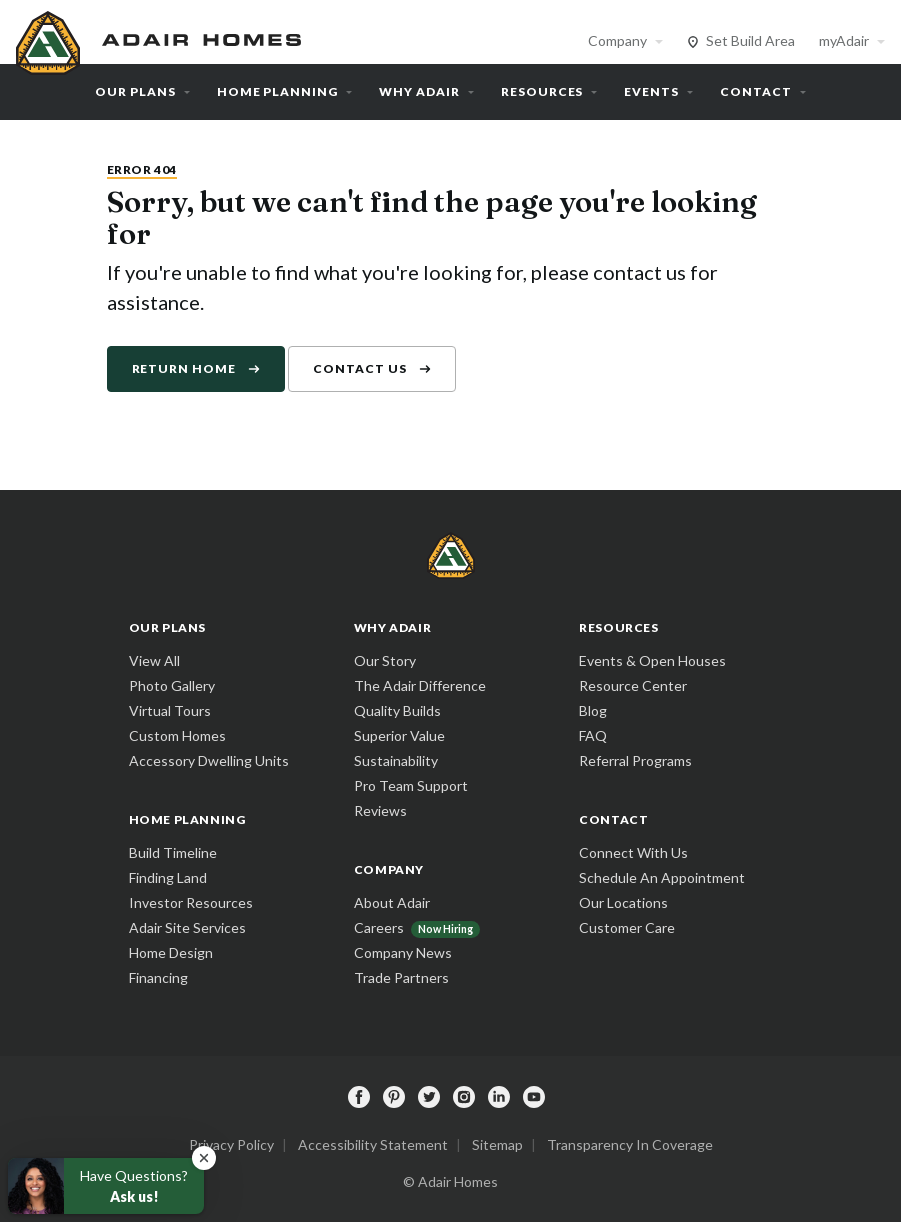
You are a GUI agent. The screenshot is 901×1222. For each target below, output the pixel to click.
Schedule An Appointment (662, 877)
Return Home (184, 368)
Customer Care (627, 927)
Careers (379, 927)
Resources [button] (542, 91)
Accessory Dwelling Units (209, 760)
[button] (204, 1158)
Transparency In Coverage (630, 1144)
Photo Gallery (172, 685)
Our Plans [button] (135, 91)
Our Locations (623, 902)
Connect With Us (633, 852)
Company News (403, 952)
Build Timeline (173, 852)
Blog (593, 710)
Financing (158, 977)
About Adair (392, 902)
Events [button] (651, 91)
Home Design (171, 952)
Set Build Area (750, 40)
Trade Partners (401, 977)
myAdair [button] (844, 40)
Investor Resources (191, 902)
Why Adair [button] (419, 91)
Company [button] (617, 40)
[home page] (161, 40)
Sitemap (497, 1144)
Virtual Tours (170, 710)
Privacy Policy (231, 1144)
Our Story (385, 660)
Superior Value (399, 735)
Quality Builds (397, 710)
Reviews (380, 810)
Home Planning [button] (277, 91)
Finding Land (168, 877)
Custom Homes (177, 735)
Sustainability (396, 760)
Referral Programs (635, 760)
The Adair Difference (420, 685)
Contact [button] (756, 91)
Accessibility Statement (373, 1144)
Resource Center (633, 685)
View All (154, 660)
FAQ (593, 735)
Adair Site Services (187, 927)
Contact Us (360, 368)
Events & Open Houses (652, 660)
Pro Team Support (411, 785)
